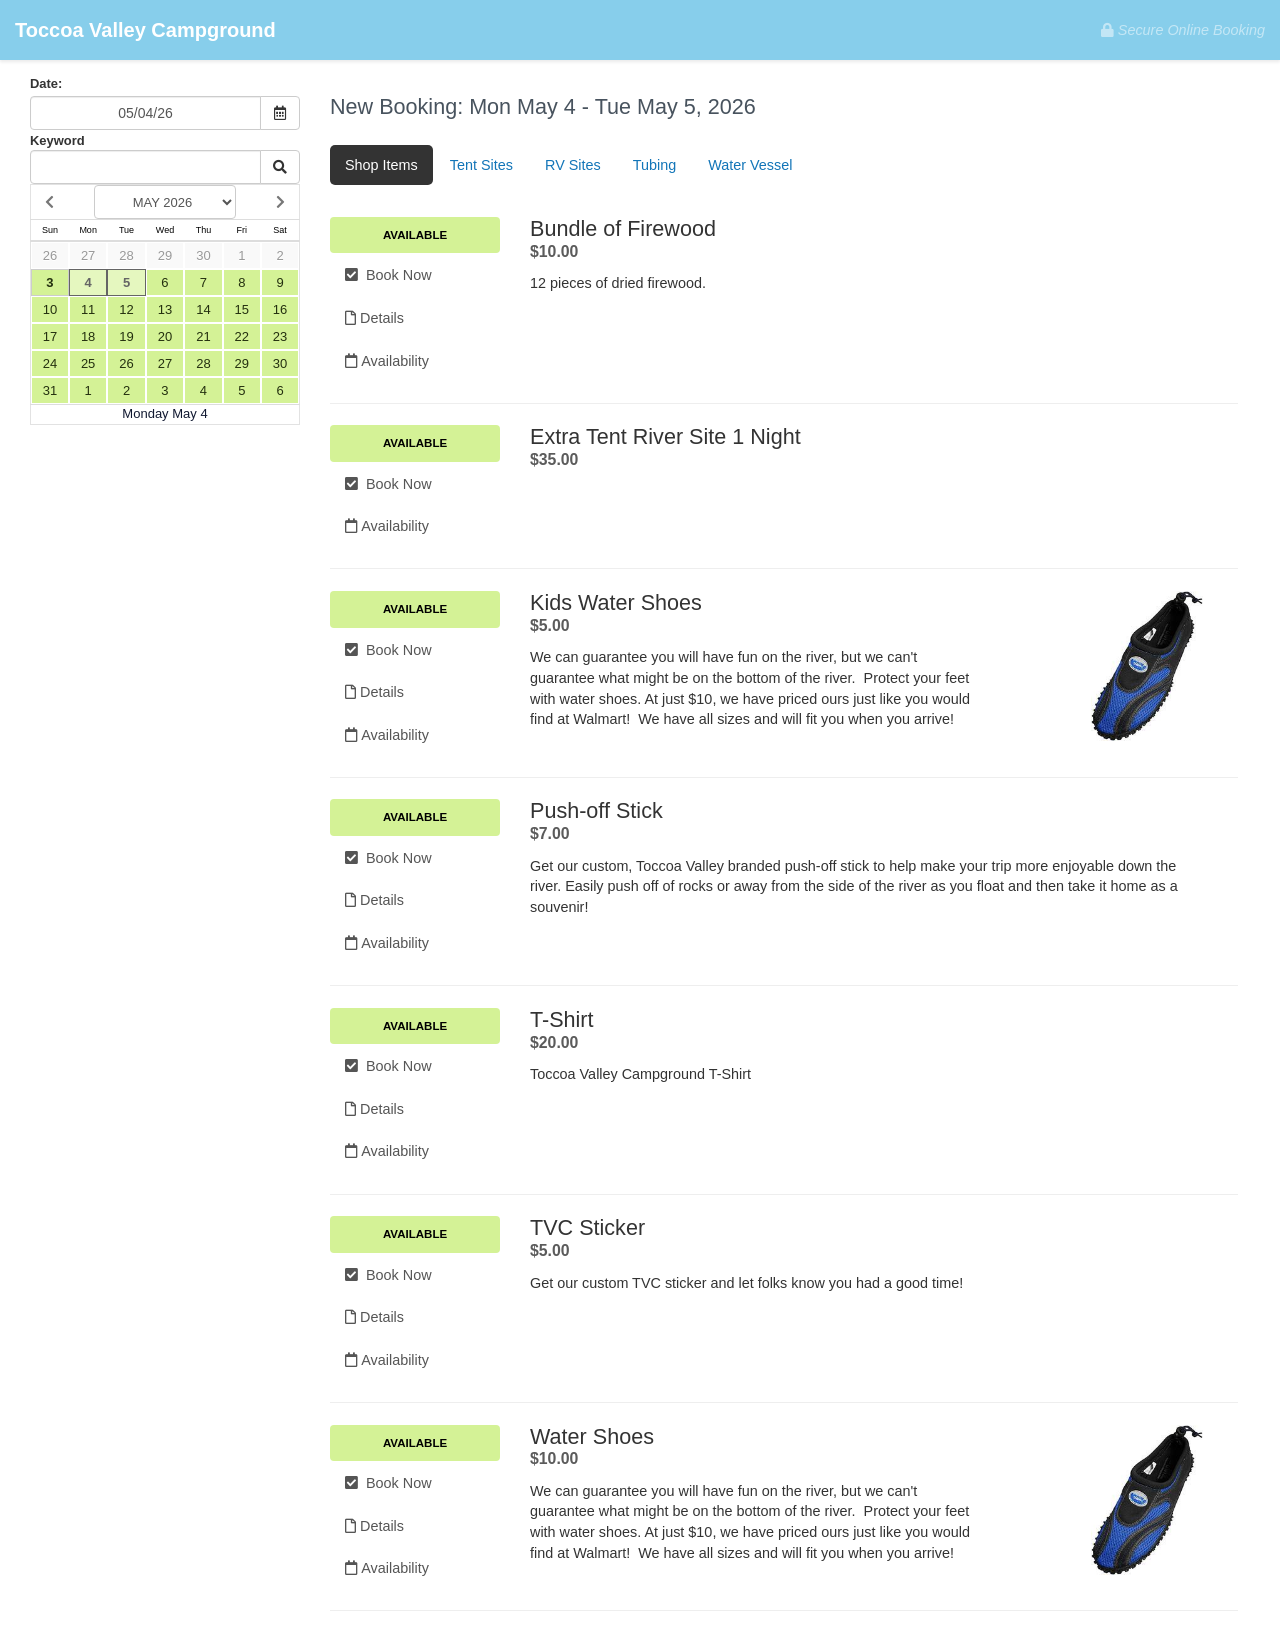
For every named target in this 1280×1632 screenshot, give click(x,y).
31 (50, 390)
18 (88, 336)
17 (50, 336)
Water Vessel (750, 165)
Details (374, 318)
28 (126, 255)
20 (165, 336)
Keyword (57, 140)
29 (165, 255)
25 (88, 363)
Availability (387, 361)
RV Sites (573, 165)
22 (242, 336)
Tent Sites (481, 165)
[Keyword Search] (145, 167)
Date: (46, 83)
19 (126, 336)
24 (50, 363)
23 (280, 336)
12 (126, 309)
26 (50, 255)
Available (415, 235)
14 (203, 309)
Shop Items (381, 165)
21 (203, 336)
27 (88, 255)
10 (50, 309)
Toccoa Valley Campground (145, 30)
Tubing (654, 165)
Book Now (388, 275)
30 (203, 255)
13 (165, 309)
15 (242, 309)
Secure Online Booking (1183, 30)
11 (88, 309)
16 (280, 309)
